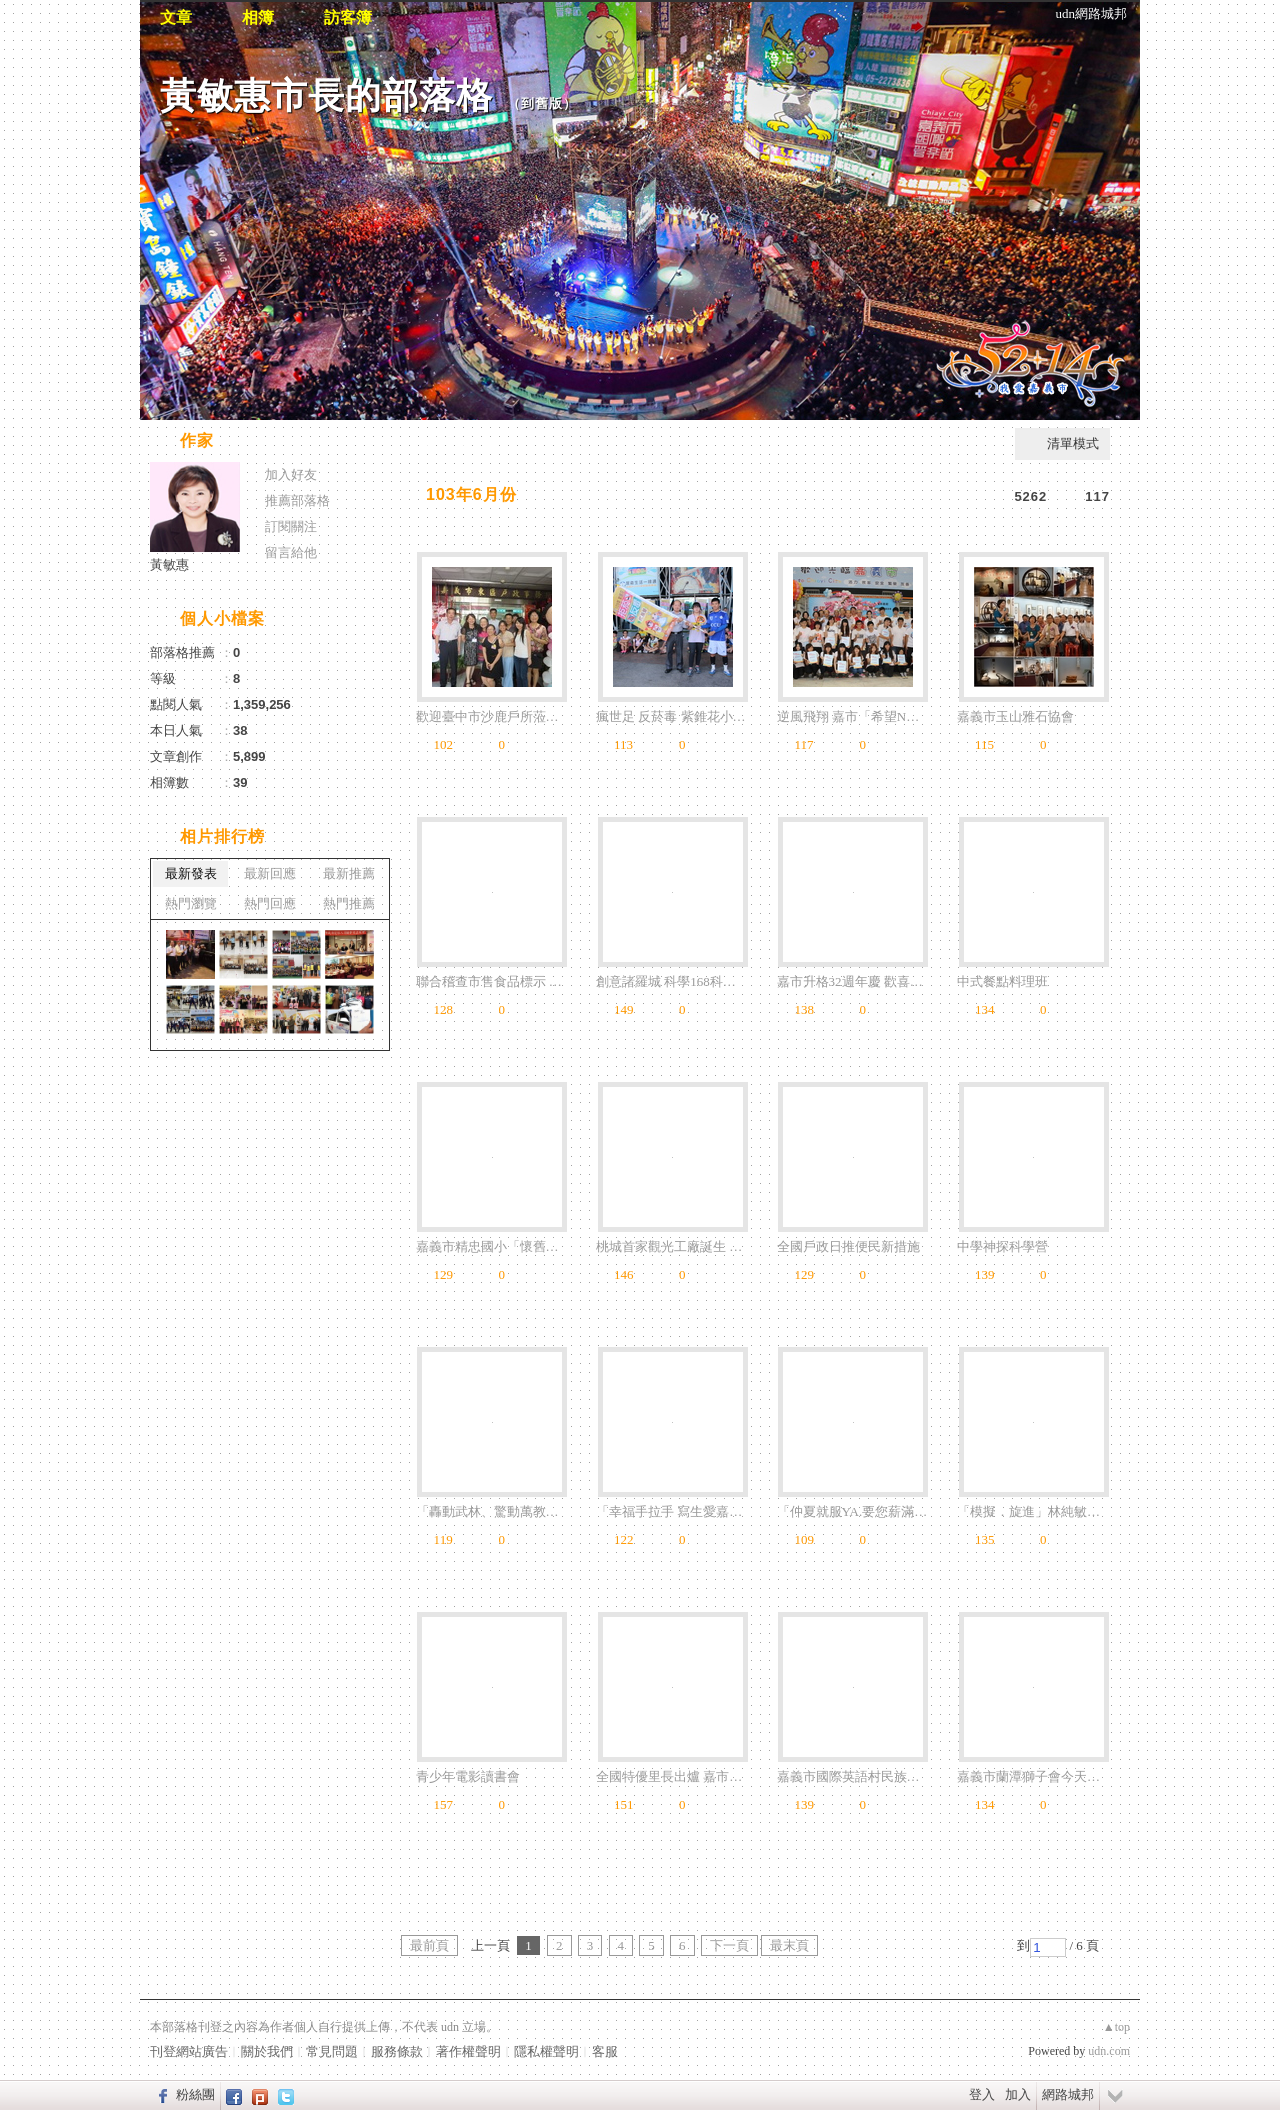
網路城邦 (1068, 2094)
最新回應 (270, 873)
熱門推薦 (349, 903)
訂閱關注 (291, 526)
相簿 (258, 17)
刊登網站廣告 (189, 2051)
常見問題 (332, 2051)
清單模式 (1073, 443)
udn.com (1109, 2051)
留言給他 (291, 552)
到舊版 (542, 103)
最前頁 (429, 1945)
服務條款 (397, 2051)
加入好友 (291, 474)
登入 (982, 2094)
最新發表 (191, 873)
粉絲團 (195, 2094)
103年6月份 (471, 494)
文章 (176, 17)
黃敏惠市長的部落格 (326, 95)
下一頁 (729, 1945)
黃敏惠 (169, 564)
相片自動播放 (455, 442)
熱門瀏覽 (191, 903)
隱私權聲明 (546, 2051)
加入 (1018, 2094)
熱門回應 (270, 903)
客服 (605, 2051)
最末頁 (789, 1945)
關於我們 (267, 2051)
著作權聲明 (468, 2051)
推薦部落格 (297, 500)
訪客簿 (348, 17)
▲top (1116, 2027)
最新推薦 (349, 873)
